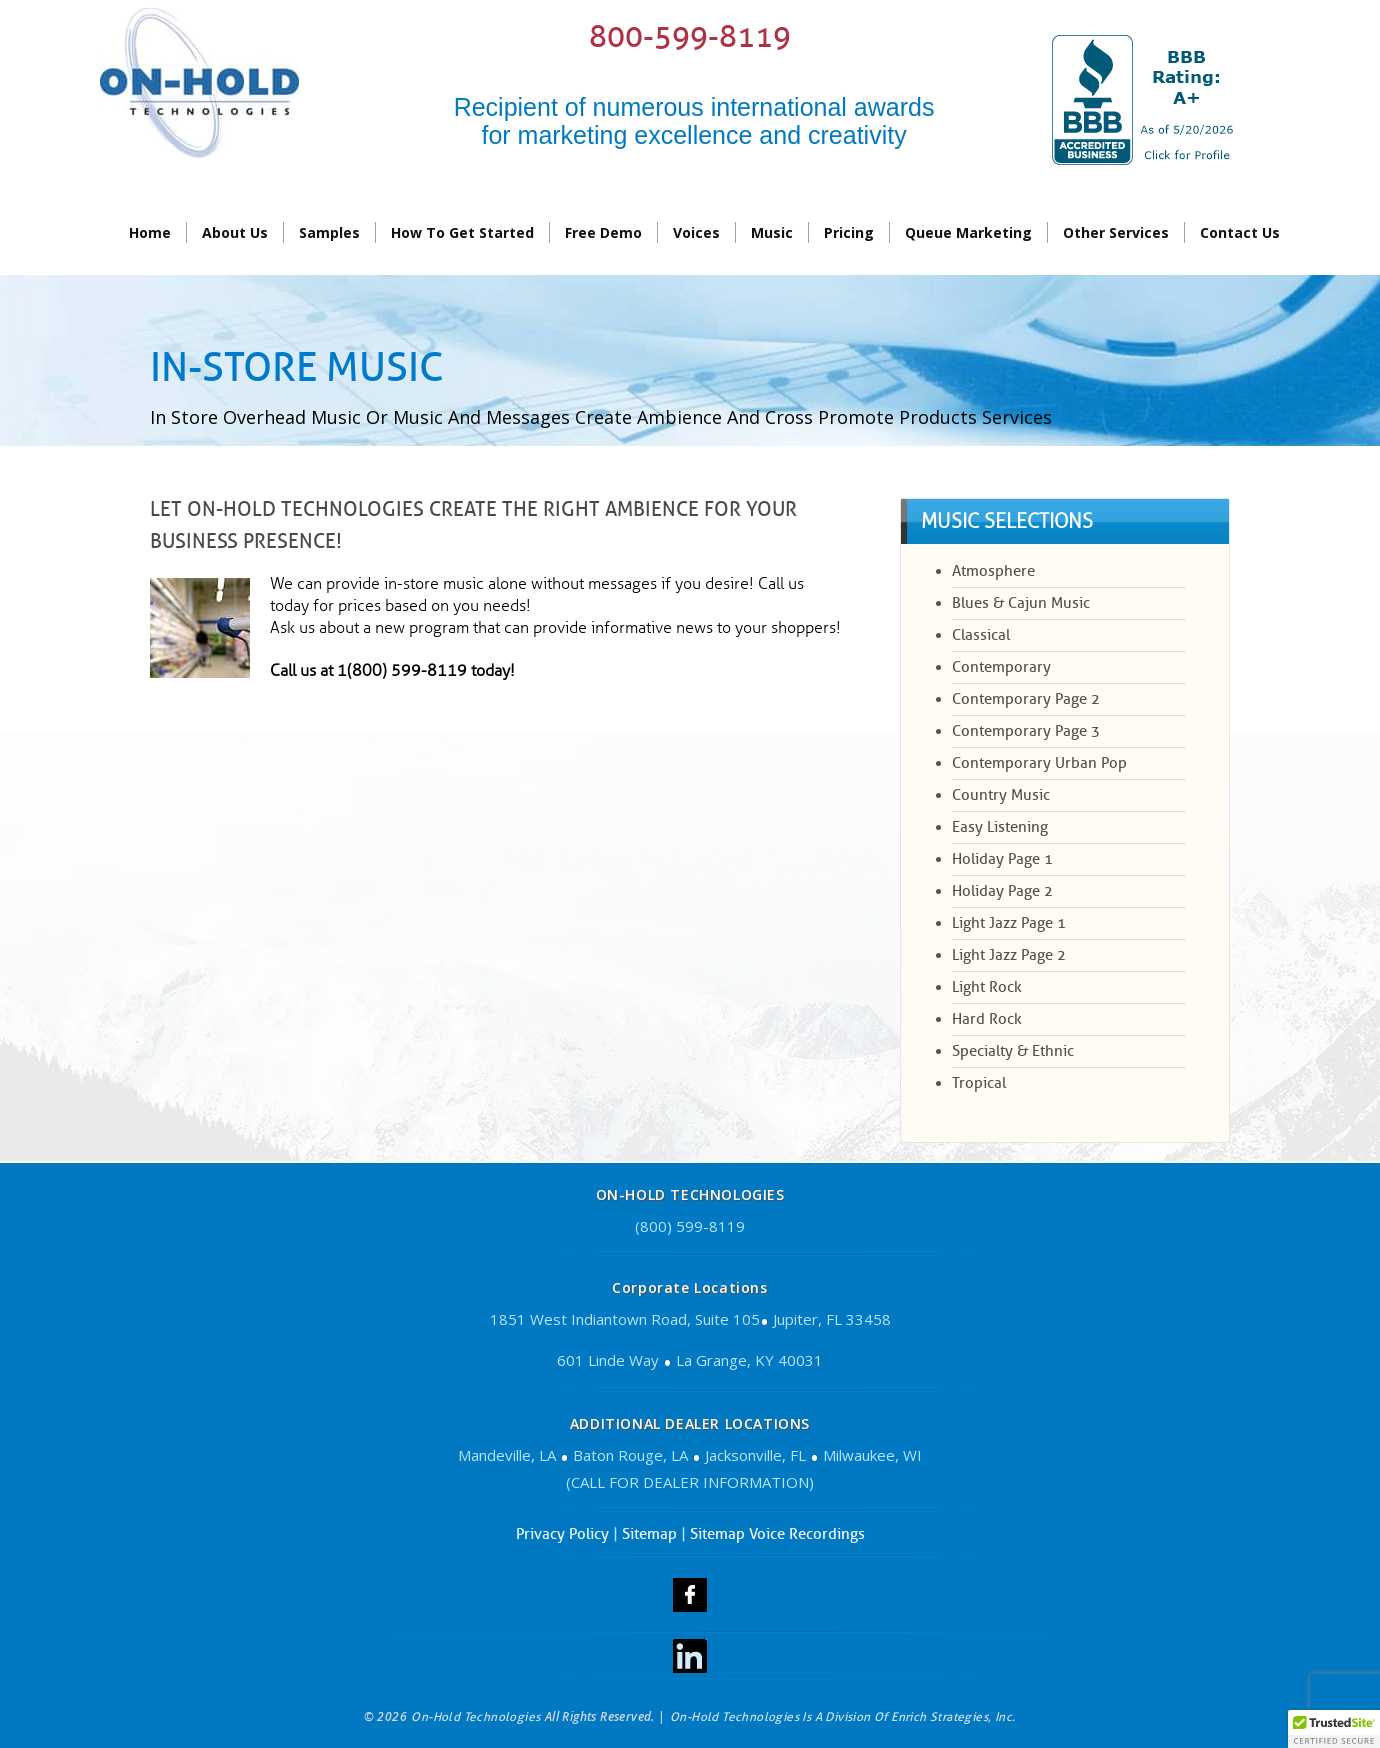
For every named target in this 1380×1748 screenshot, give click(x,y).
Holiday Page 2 (1002, 891)
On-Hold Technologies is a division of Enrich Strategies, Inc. (842, 1716)
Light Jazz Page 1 (1009, 923)
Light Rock (987, 987)
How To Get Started (462, 232)
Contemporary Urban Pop (1039, 763)
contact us (1240, 232)
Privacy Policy (562, 1534)
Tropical (979, 1083)
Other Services (1116, 232)
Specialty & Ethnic (1013, 1051)
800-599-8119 (690, 36)
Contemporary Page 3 (1026, 731)
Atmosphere (993, 571)
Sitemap (649, 1534)
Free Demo (603, 232)
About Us (235, 232)
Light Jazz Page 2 (1009, 955)
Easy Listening (1000, 827)
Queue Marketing (968, 232)
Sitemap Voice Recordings (777, 1534)
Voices (696, 232)
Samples (329, 232)
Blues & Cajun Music (1021, 603)
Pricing (849, 232)
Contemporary (1001, 667)
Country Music (1001, 795)
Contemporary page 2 (1026, 699)
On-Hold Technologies (476, 1716)
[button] (1334, 1729)
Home (150, 232)
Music (772, 232)
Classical (981, 635)
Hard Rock (987, 1019)
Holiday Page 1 (1002, 859)
